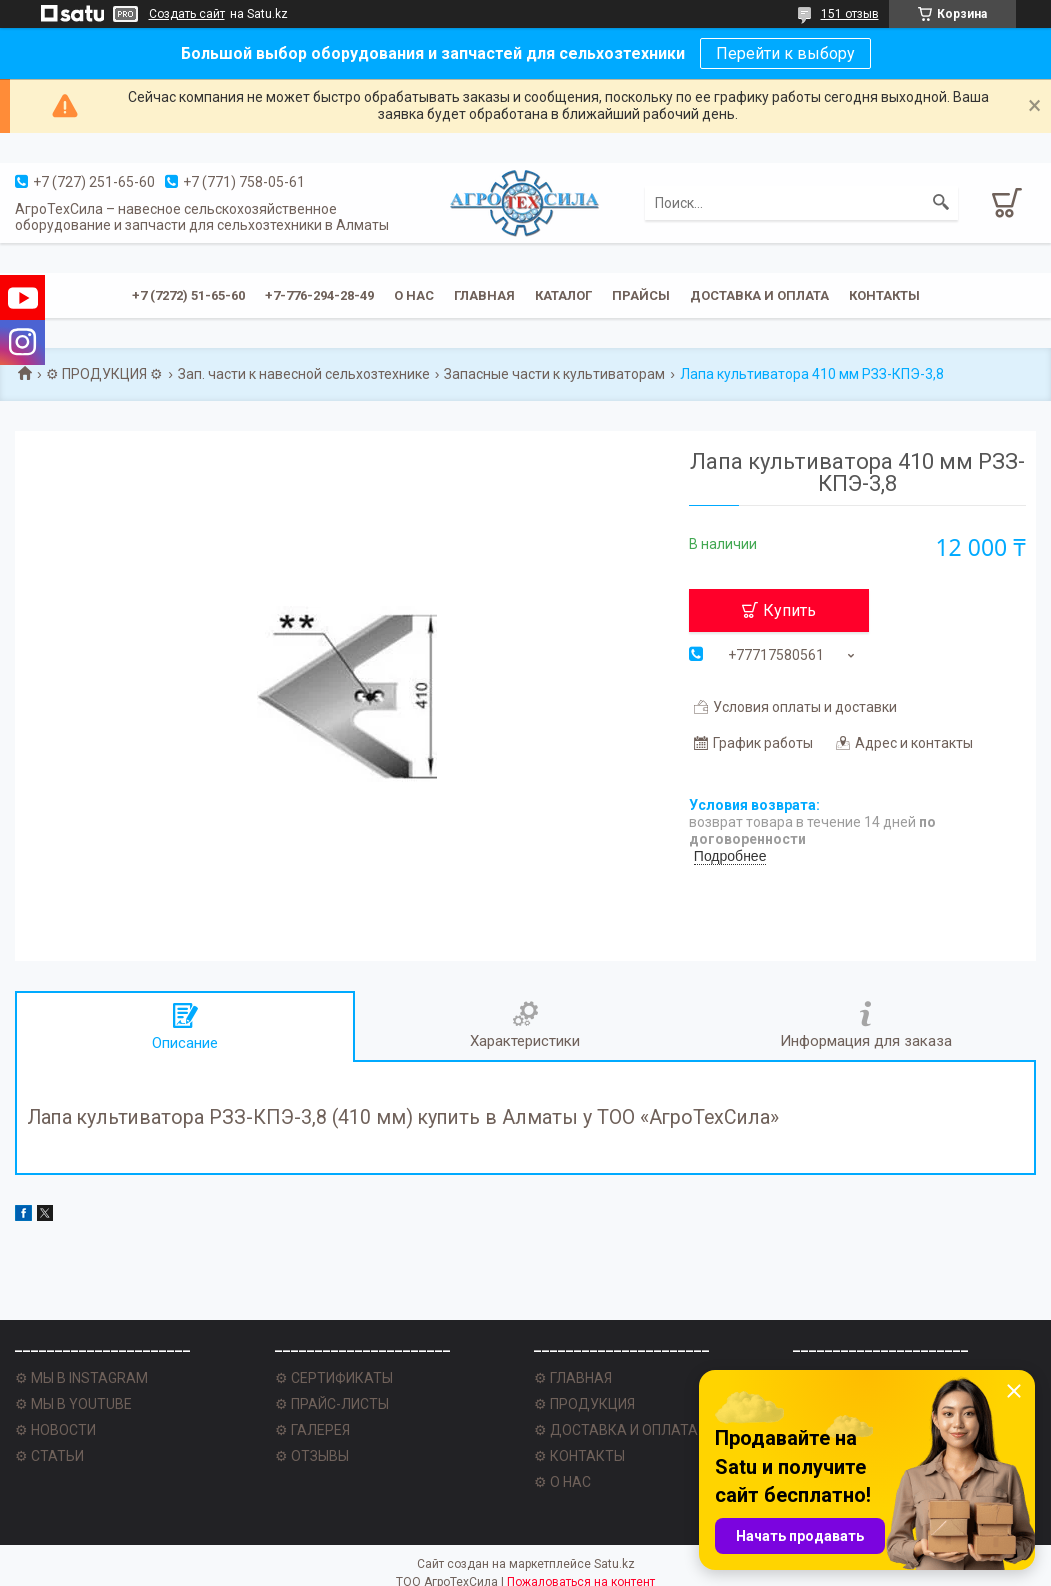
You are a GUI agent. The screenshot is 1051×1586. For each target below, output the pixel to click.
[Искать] (941, 203)
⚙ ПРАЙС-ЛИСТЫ (332, 1404)
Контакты (884, 295)
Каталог (563, 295)
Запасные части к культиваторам (554, 374)
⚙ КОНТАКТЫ (579, 1456)
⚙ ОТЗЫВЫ (312, 1456)
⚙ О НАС (562, 1482)
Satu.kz (614, 1564)
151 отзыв (850, 14)
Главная (484, 295)
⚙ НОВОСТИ (55, 1430)
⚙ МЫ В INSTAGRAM (81, 1378)
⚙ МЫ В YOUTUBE (73, 1404)
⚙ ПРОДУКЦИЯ (584, 1404)
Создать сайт (187, 14)
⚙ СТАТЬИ (49, 1456)
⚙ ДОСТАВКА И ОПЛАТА (616, 1430)
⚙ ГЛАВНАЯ (573, 1378)
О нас (414, 295)
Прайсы (641, 295)
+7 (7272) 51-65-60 (188, 295)
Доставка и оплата (759, 295)
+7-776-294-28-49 (319, 295)
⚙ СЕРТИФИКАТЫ (334, 1378)
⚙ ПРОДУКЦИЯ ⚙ (104, 374)
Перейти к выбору (785, 53)
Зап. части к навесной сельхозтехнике (304, 374)
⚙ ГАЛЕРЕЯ (312, 1430)
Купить (789, 610)
